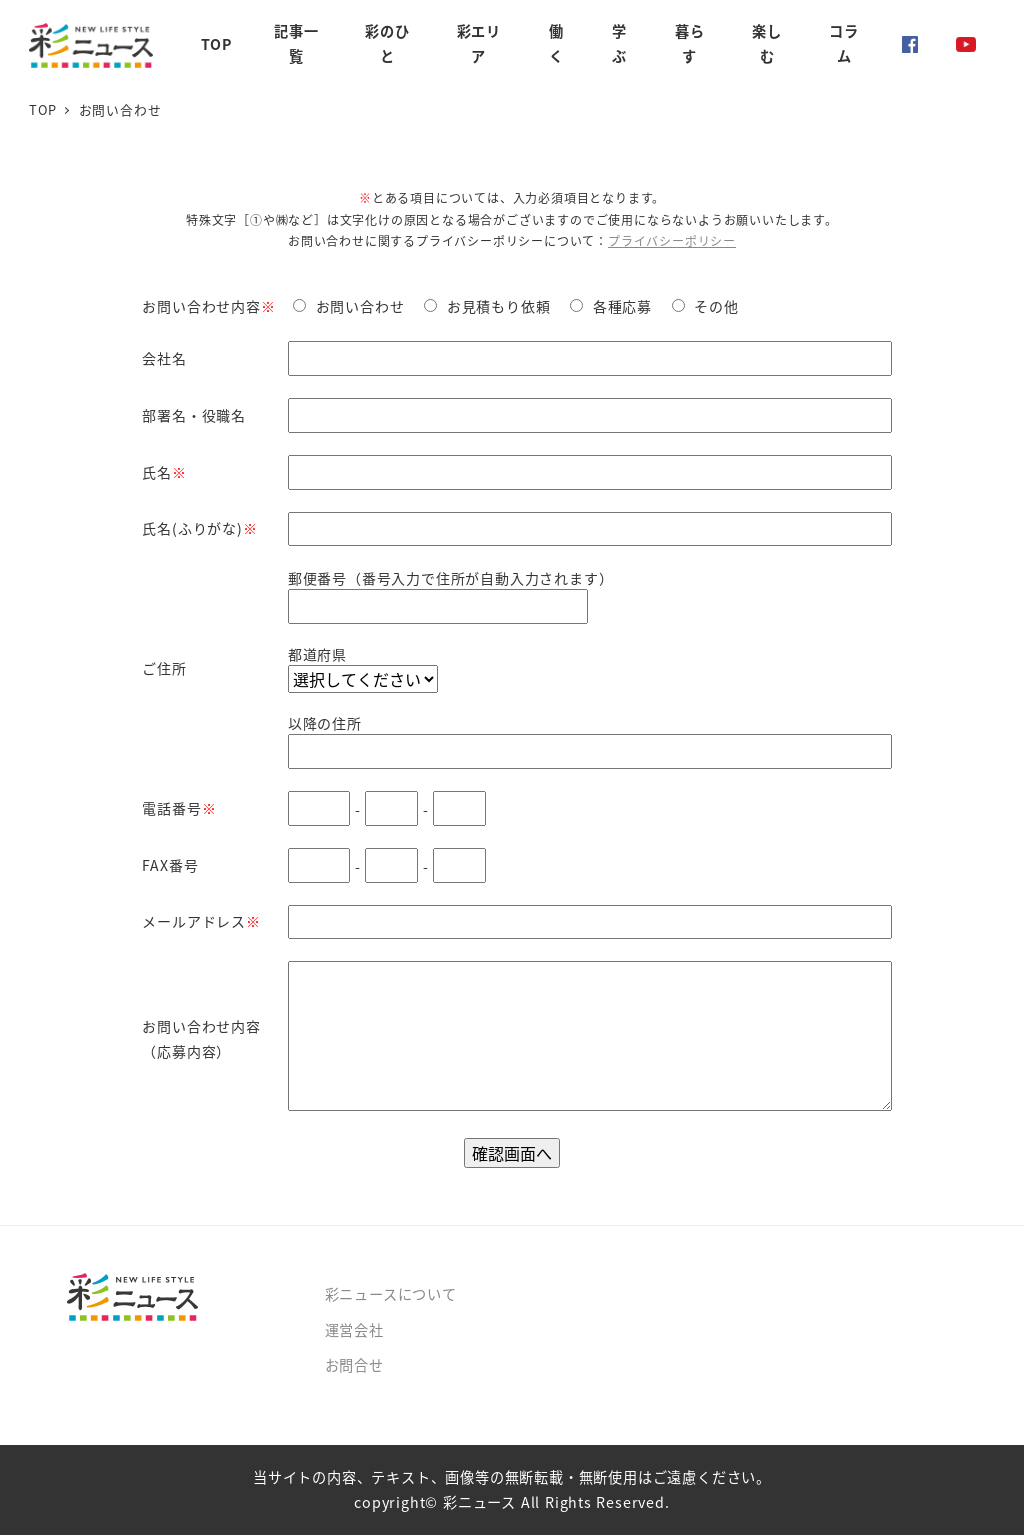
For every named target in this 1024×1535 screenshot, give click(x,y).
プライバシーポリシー (672, 240)
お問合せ (354, 1365)
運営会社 (354, 1330)
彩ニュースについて (391, 1294)
